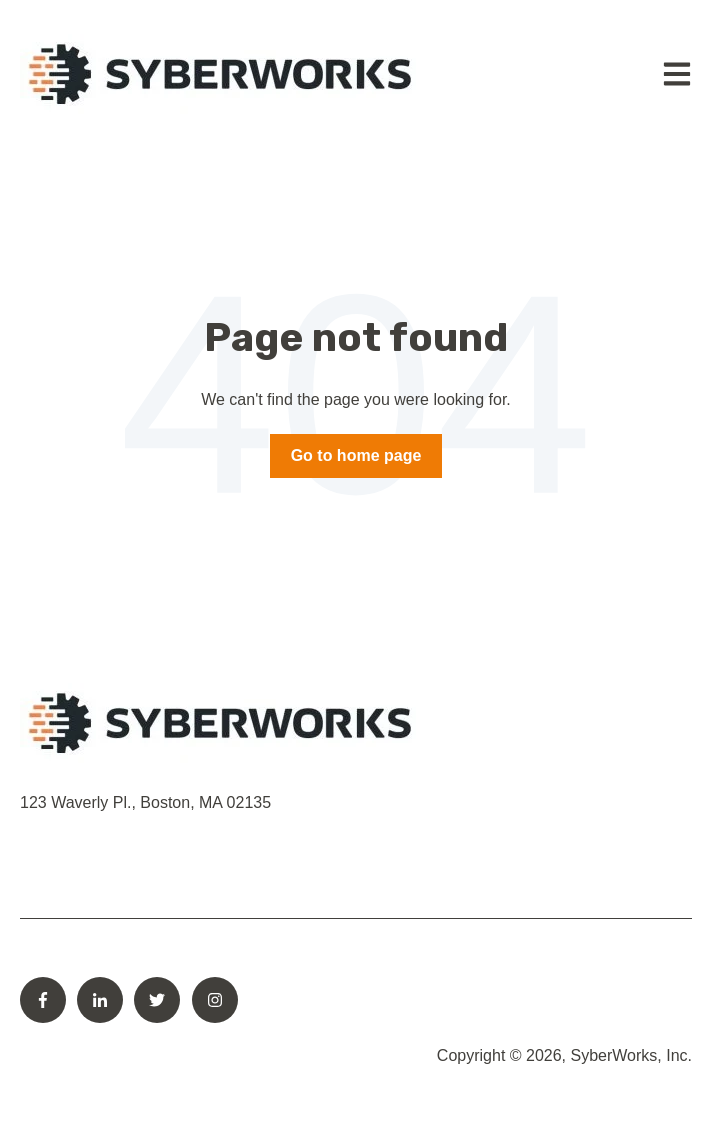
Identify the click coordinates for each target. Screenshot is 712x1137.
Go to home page (356, 455)
